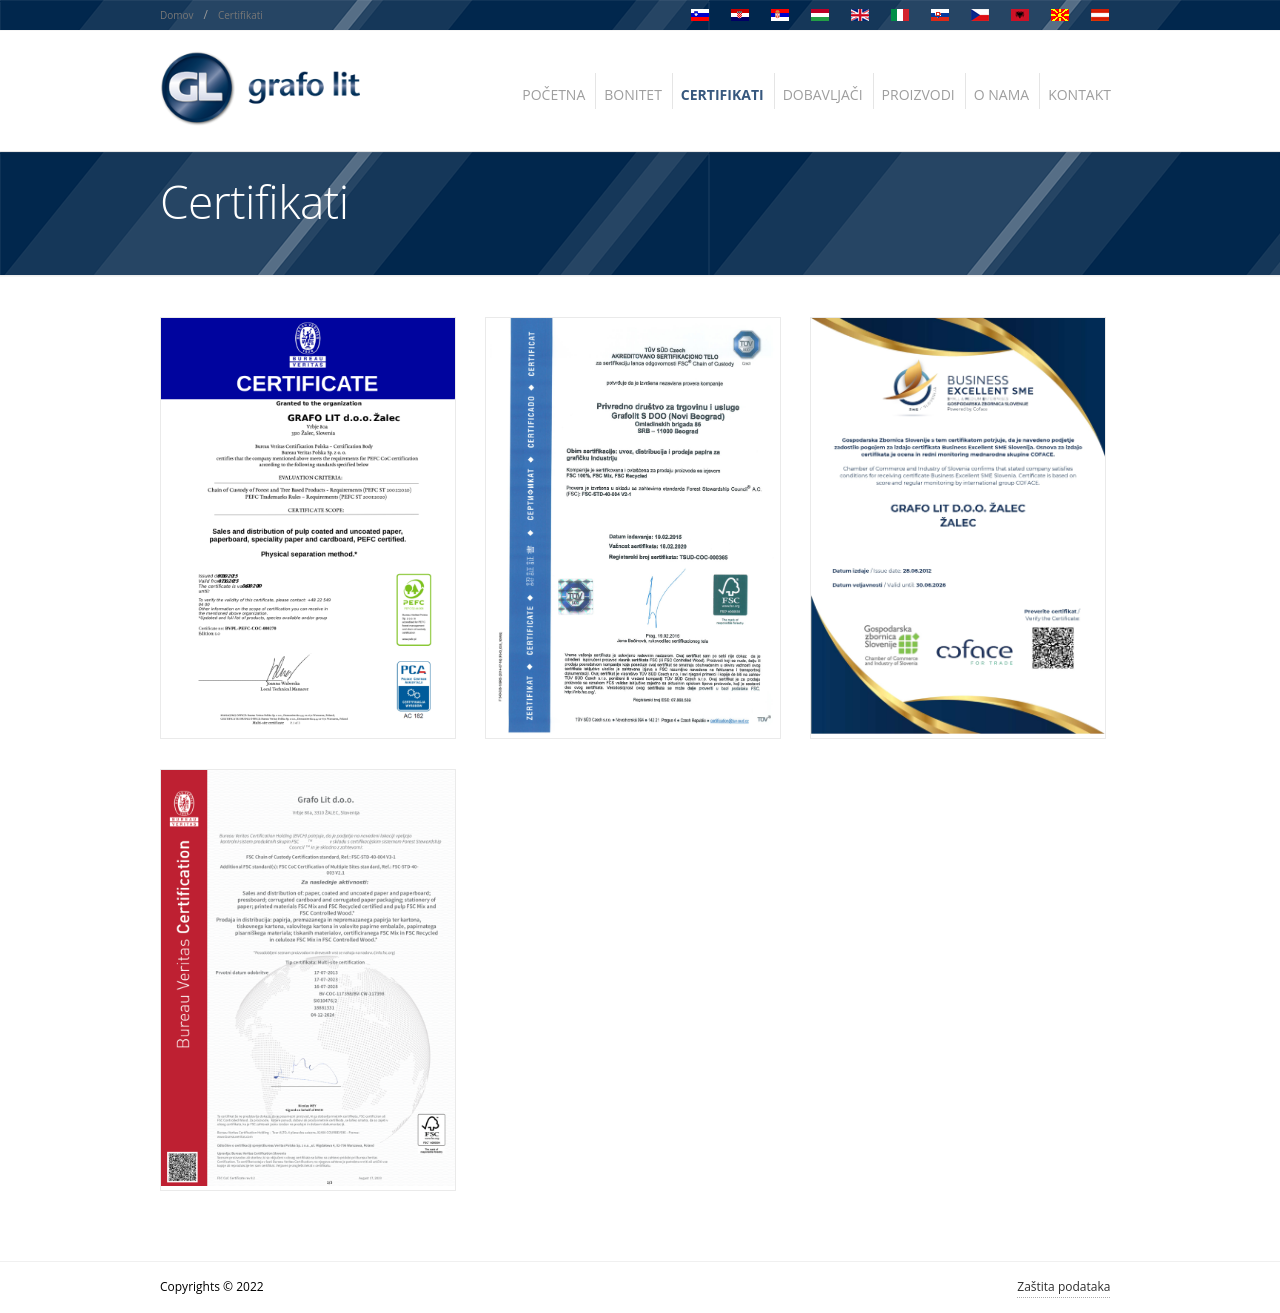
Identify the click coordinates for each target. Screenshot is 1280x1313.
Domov (177, 15)
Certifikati (240, 15)
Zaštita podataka (1063, 1286)
